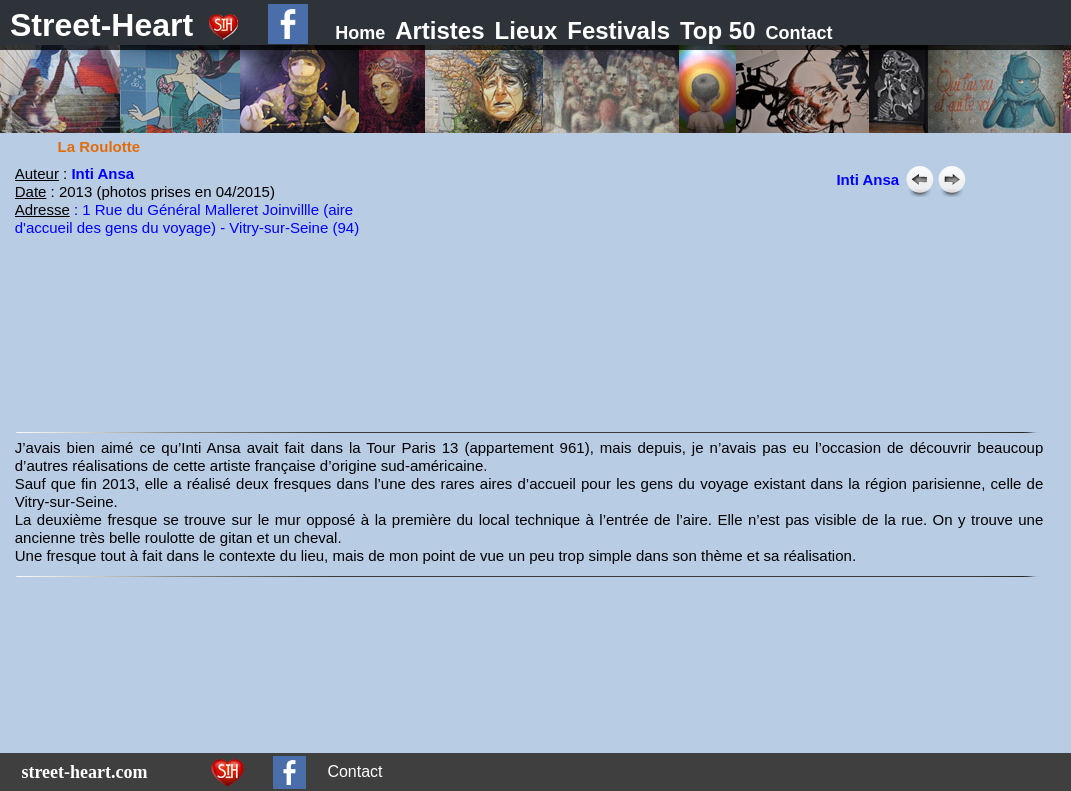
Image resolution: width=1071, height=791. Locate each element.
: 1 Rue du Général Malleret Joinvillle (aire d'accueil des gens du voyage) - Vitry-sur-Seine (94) (187, 218)
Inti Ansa (102, 173)
